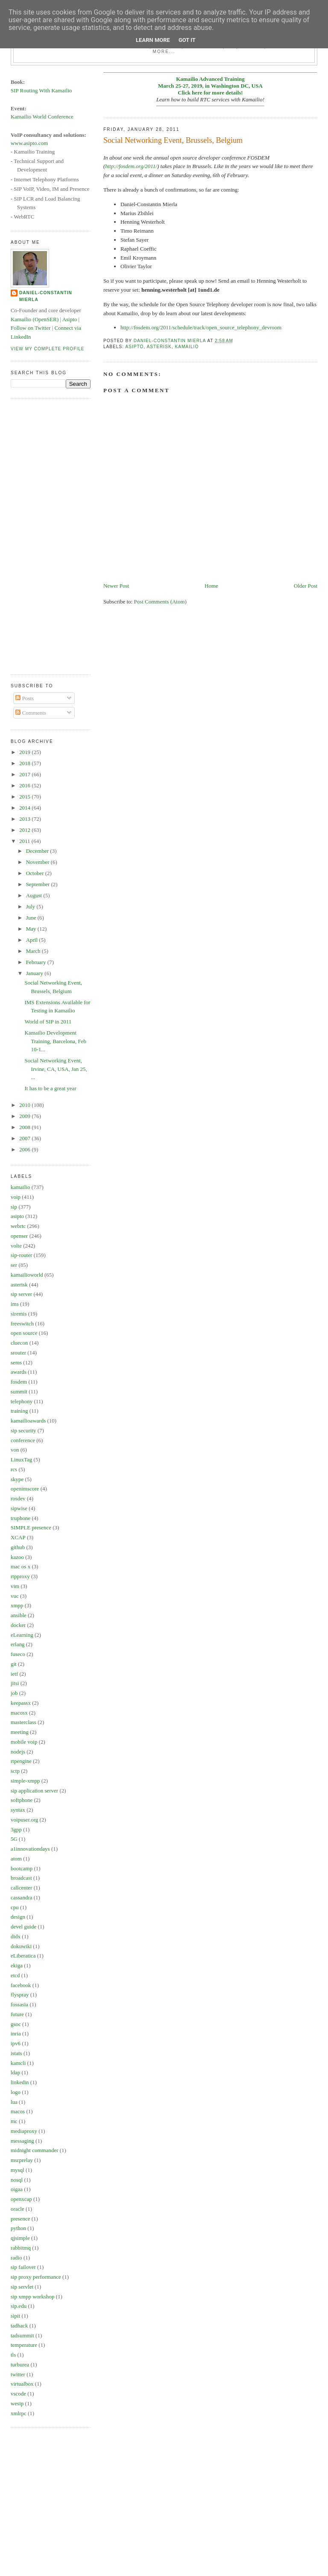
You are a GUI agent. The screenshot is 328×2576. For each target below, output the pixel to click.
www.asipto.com (29, 143)
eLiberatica (23, 1955)
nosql (17, 2180)
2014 (25, 807)
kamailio (187, 346)
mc (14, 2121)
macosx (19, 1712)
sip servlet (22, 2286)
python (18, 2228)
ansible (18, 1615)
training (19, 1411)
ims (15, 1304)
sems (16, 1362)
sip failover (23, 2267)
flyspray (20, 1994)
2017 (25, 774)
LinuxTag (21, 1459)
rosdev (18, 1498)
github (18, 1547)
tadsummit (22, 2335)
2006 (25, 1149)
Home (211, 586)
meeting (20, 1732)
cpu (15, 1907)
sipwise (19, 1508)
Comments (30, 713)
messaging (22, 2141)
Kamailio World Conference (42, 116)
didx (15, 1936)
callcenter (21, 1887)
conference (23, 1440)
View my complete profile (48, 348)
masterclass (23, 1722)
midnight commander (35, 2150)
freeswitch (22, 1323)
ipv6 (15, 2043)
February (36, 962)
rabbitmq (21, 2248)
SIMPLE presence (31, 1527)
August (35, 895)
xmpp (17, 1605)
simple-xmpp (25, 1780)
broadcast (21, 1878)
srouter (18, 1352)
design (18, 1917)
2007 (25, 1138)
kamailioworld (27, 1275)
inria (16, 2033)
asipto (134, 346)
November (38, 862)
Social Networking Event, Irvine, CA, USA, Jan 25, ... (55, 1068)
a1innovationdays (30, 1848)
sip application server (34, 1790)
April (32, 940)
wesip (17, 2403)
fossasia (19, 2004)
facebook (21, 1985)
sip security (23, 1430)
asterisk (159, 346)
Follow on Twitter (30, 328)
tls (13, 2354)
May (32, 929)
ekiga (17, 1965)
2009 (25, 1116)
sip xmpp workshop (33, 2296)
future (17, 2014)
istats (16, 2053)
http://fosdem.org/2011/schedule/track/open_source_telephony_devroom (200, 327)
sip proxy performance (36, 2277)
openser (19, 1236)
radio (16, 2257)
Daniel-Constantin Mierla (45, 296)
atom (16, 1858)
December (38, 851)
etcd (15, 1975)
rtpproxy (20, 1576)
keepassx (21, 1703)
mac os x (20, 1566)
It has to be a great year (50, 1088)
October (35, 873)
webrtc (18, 1226)
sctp (15, 1771)
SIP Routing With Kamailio (41, 90)
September (38, 884)
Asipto (69, 319)
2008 (25, 1127)
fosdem (19, 1381)
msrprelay (22, 2160)
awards (18, 1372)
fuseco (18, 1654)
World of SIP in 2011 (47, 1021)
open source (24, 1333)
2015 (25, 796)
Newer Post (116, 586)
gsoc (16, 2024)
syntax (18, 1810)
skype (17, 1479)
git (14, 1664)
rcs (14, 1469)
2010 (25, 1105)
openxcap (21, 2199)
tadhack (19, 2325)
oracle (17, 2209)
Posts (24, 698)
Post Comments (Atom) (160, 601)
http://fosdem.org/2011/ (131, 166)
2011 (25, 841)
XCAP (18, 1537)
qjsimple (20, 2238)
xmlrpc (18, 2413)
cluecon (19, 1343)
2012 (25, 830)
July (31, 906)
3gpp (16, 1829)
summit (19, 1391)
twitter (18, 2374)
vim (15, 1586)
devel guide (23, 1926)
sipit (15, 2316)
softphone (21, 1800)
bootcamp (21, 1868)
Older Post (305, 586)
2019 (25, 752)
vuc (15, 1596)
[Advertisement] (45, 535)
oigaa (17, 2189)
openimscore (25, 1488)
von (15, 1449)
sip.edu (18, 2306)
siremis (19, 1313)
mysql (17, 2170)
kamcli (18, 2063)
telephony (21, 1401)
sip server (21, 1294)
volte (16, 1245)
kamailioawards (28, 1420)
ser (14, 1265)
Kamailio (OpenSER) (35, 319)
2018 (25, 763)
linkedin (20, 2082)
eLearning (22, 1635)
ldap (15, 2072)
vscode (18, 2393)
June (32, 917)
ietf (14, 1674)
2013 (25, 819)
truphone (20, 1518)
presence (20, 2218)
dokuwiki (21, 1946)
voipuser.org (24, 1819)
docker (18, 1625)
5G (14, 1839)
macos (18, 2111)
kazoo (17, 1557)
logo (15, 2092)
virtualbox (22, 2384)
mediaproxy (24, 2131)
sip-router (21, 1255)
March (34, 951)
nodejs (18, 1751)
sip (14, 1207)
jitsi (15, 1683)
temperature (24, 2345)
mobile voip (24, 1742)
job (14, 1693)
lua (14, 2102)
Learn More (153, 40)
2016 (25, 785)
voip (15, 1197)
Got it (187, 40)
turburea (20, 2364)
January (35, 973)
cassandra (21, 1897)
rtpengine (21, 1761)
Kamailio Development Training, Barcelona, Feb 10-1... (55, 1041)
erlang (17, 1644)
